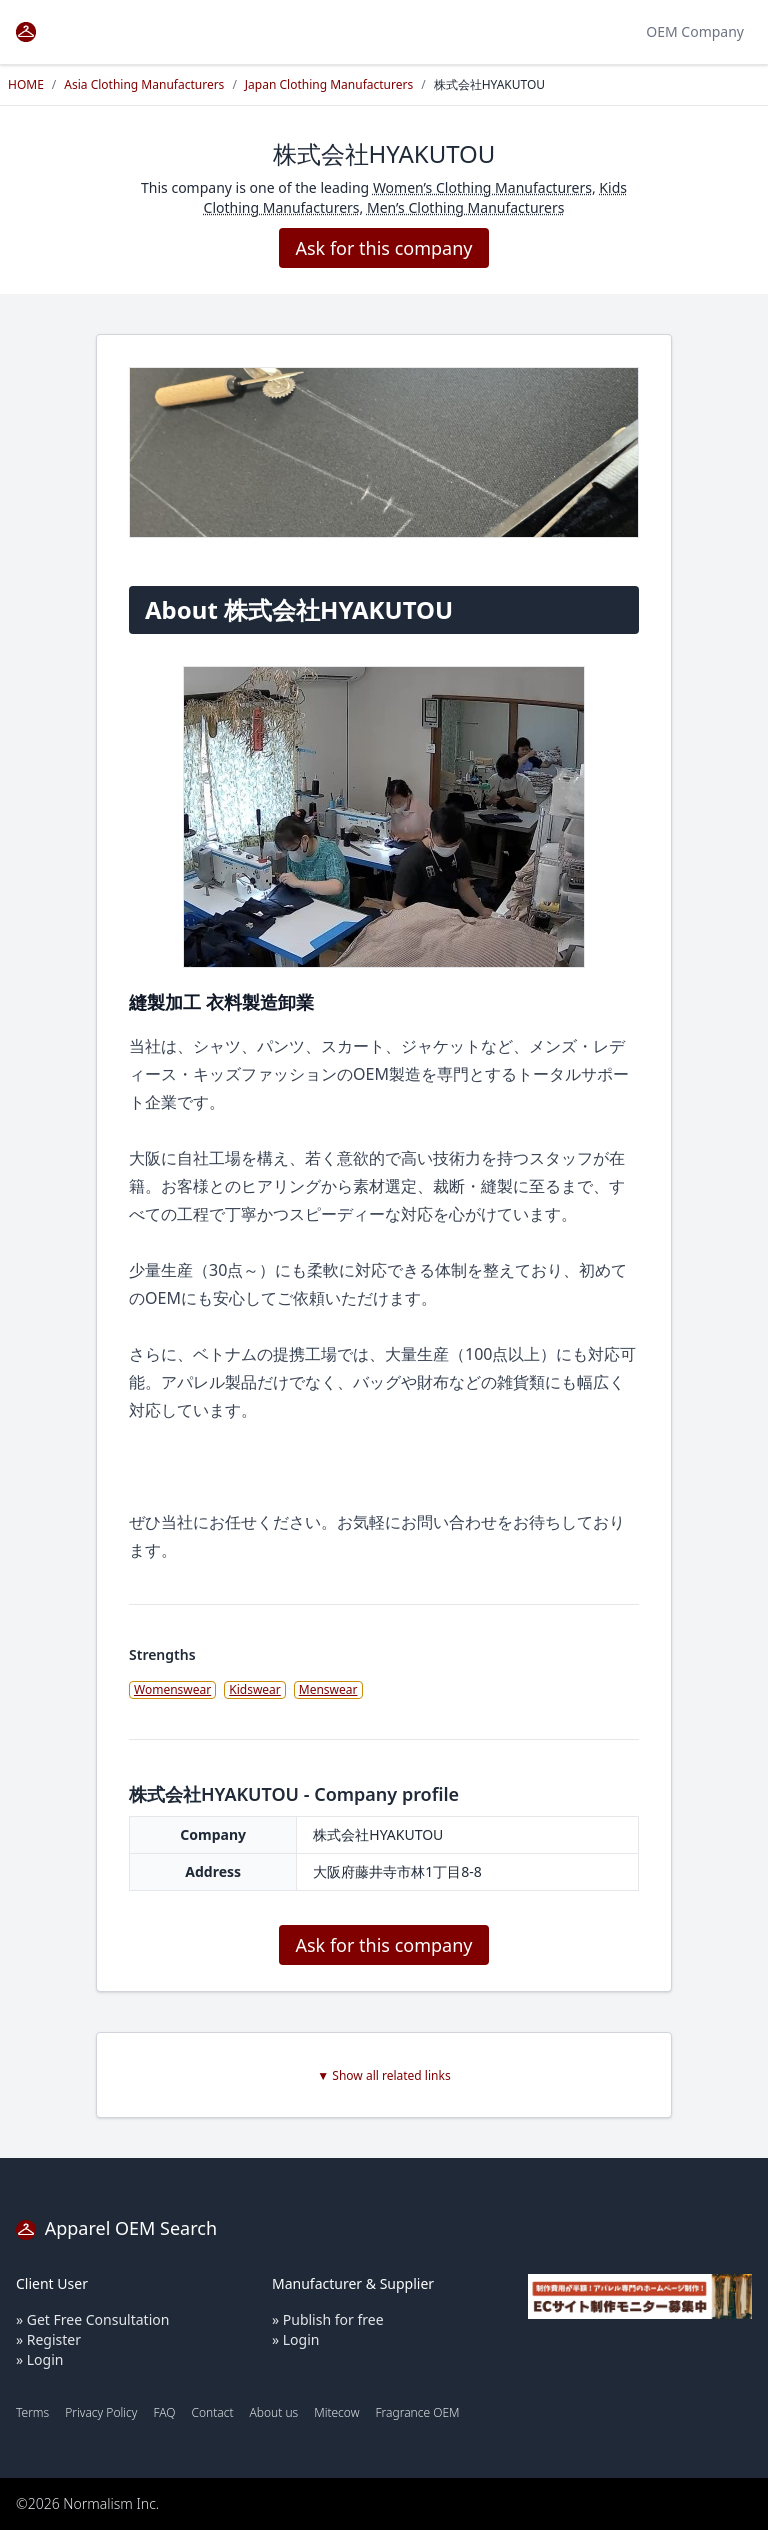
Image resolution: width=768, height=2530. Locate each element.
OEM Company (695, 31)
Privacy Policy (101, 2412)
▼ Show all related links (383, 2076)
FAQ (164, 2412)
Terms (32, 2412)
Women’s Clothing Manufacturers (482, 187)
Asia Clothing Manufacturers (144, 84)
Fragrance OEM (418, 2412)
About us (274, 2412)
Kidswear (255, 1689)
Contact (212, 2412)
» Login (39, 2359)
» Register (48, 2339)
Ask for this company (383, 248)
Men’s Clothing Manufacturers (465, 207)
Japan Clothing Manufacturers (329, 84)
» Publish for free (328, 2319)
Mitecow (336, 2412)
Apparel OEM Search (116, 2228)
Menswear (328, 1689)
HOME (26, 84)
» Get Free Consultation (92, 2319)
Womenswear (172, 1689)
